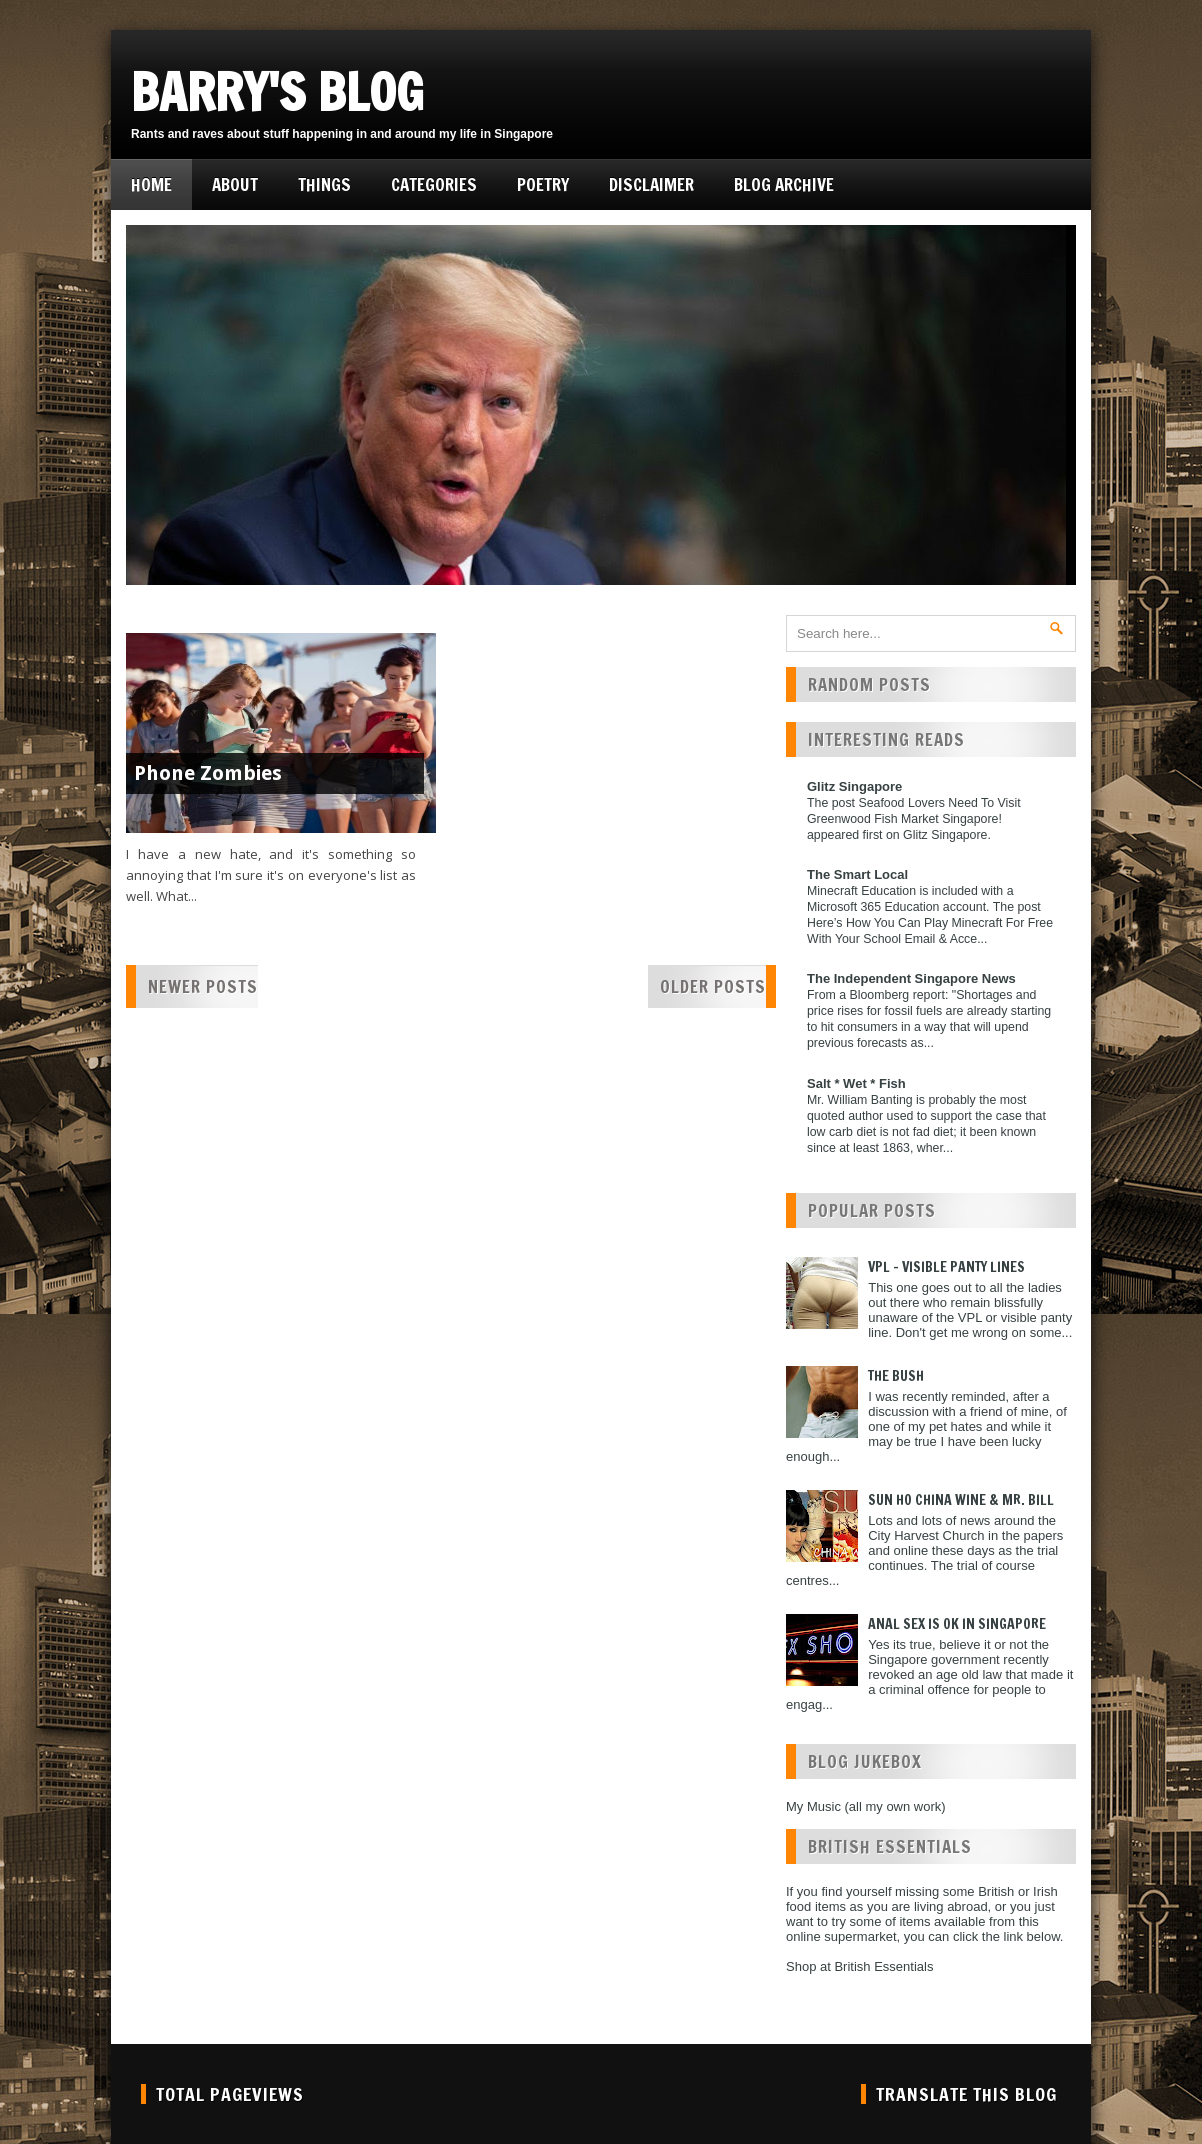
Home (151, 184)
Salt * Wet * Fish (856, 1083)
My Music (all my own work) (866, 1806)
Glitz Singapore (854, 786)
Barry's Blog (277, 92)
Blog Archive (784, 184)
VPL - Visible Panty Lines (946, 1267)
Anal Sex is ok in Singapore (957, 1624)
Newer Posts (203, 986)
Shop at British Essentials (859, 1966)
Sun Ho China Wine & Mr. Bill (961, 1500)
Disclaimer (651, 184)
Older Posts (713, 986)
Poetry (543, 184)
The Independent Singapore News (911, 978)
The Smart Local (857, 874)
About (235, 184)
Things (324, 184)
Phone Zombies (208, 773)
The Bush (896, 1376)
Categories (434, 184)
